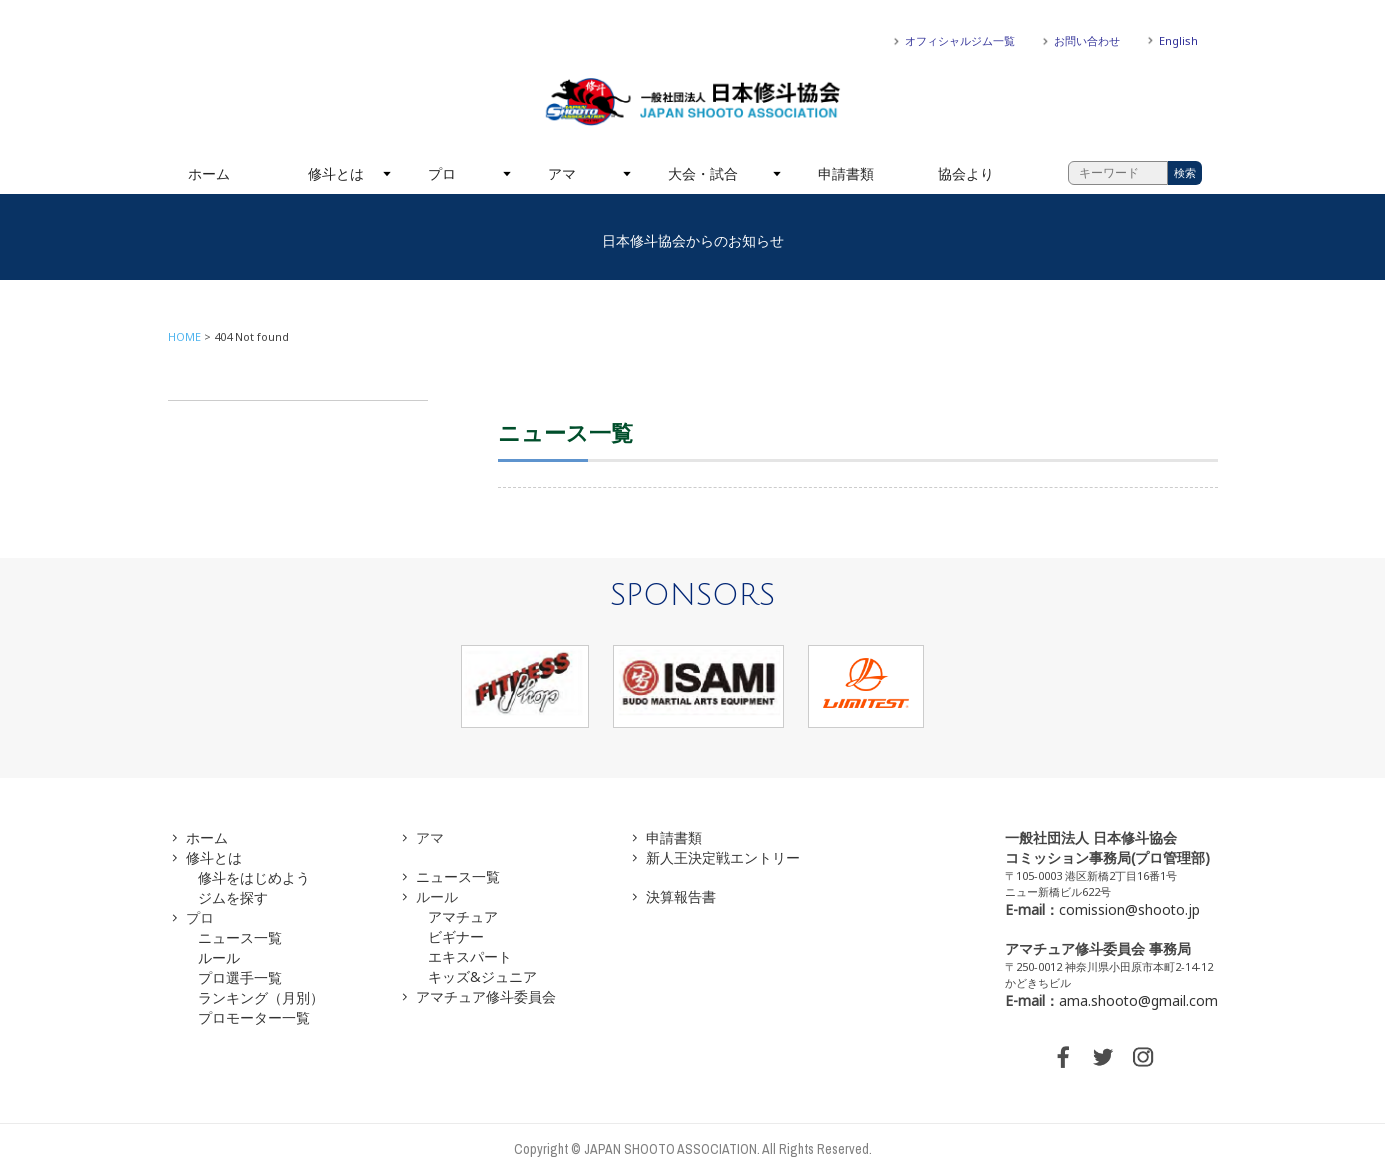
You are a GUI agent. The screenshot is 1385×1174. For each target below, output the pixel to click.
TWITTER (1103, 1057)
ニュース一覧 (240, 937)
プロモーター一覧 (254, 1017)
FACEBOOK (1063, 1057)
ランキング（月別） (261, 997)
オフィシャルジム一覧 (960, 40)
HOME (184, 336)
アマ (562, 173)
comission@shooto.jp (1129, 909)
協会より (966, 173)
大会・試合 (703, 173)
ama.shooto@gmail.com (1138, 1000)
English (1178, 40)
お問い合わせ (1087, 40)
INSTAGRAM (1143, 1057)
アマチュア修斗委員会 (486, 996)
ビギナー (456, 936)
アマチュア (463, 916)
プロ (442, 173)
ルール (219, 957)
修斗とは (336, 173)
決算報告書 (681, 896)
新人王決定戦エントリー (723, 857)
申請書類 (846, 173)
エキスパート (470, 956)
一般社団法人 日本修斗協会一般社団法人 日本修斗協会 (693, 102)
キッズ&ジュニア (482, 976)
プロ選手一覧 (240, 977)
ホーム (209, 173)
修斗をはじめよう (254, 877)
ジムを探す (233, 897)
